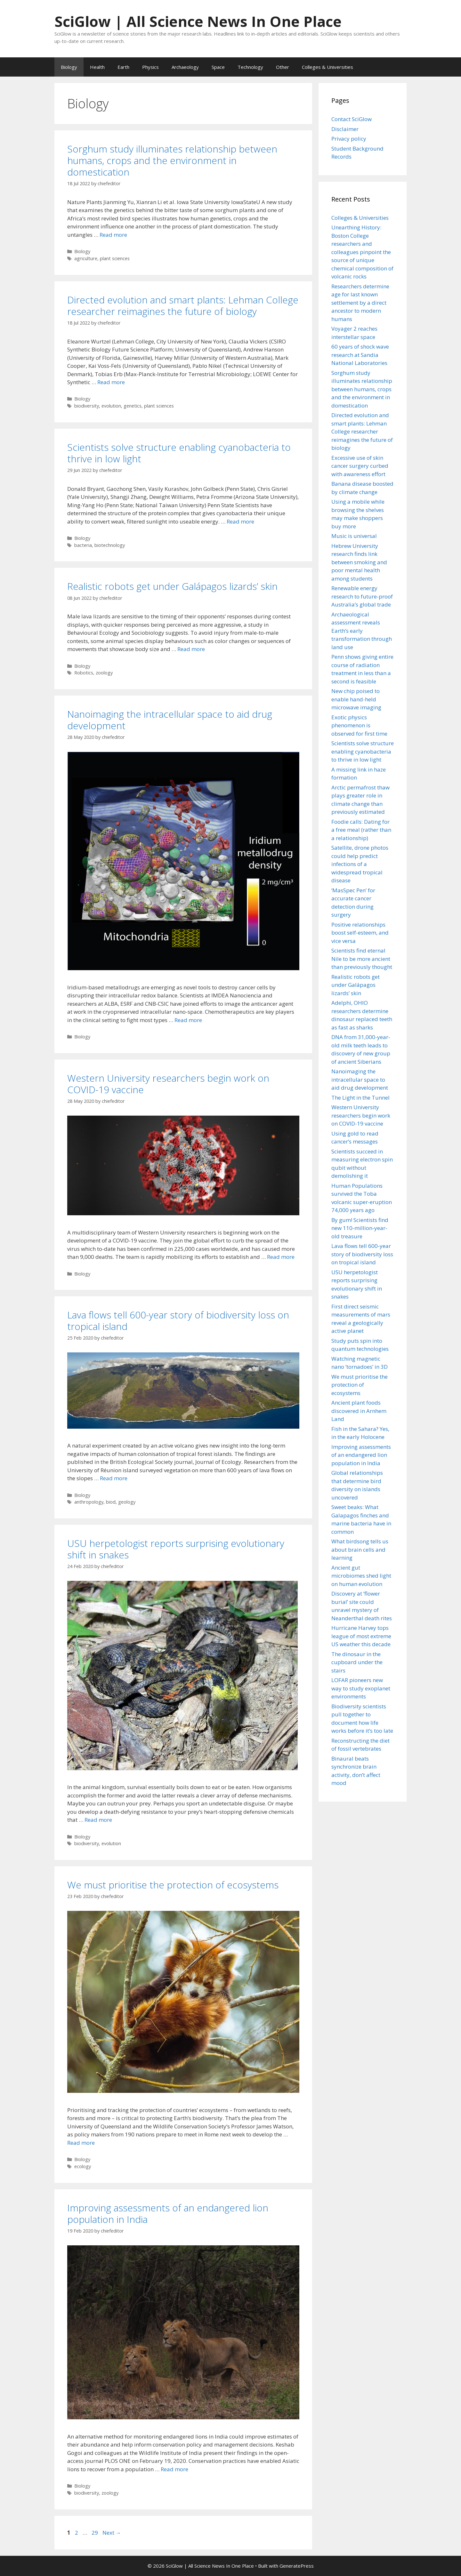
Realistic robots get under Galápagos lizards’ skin (172, 586)
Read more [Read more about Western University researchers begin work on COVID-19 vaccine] (281, 1256)
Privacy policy (348, 138)
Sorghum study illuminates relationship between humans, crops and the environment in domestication (172, 160)
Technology (250, 67)
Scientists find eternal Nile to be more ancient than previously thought (361, 958)
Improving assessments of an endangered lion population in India (167, 2213)
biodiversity (86, 406)
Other (282, 67)
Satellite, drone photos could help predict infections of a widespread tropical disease (359, 864)
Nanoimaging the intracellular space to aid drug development (169, 719)
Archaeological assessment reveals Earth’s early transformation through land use (361, 631)
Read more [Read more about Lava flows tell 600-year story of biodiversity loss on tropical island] (113, 1478)
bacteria (83, 545)
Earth (123, 67)
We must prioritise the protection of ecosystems (173, 1884)
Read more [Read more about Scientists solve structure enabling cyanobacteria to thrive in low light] (240, 521)
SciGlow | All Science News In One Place (198, 21)
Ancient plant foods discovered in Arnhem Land (358, 1411)
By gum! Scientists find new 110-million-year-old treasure (359, 1228)
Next (111, 2532)
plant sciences (115, 258)
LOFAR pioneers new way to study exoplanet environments (360, 1688)
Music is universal (354, 536)
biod (111, 1502)
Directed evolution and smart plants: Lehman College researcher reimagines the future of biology (182, 305)
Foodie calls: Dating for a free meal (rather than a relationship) (361, 830)
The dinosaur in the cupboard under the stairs (357, 1662)
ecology (82, 2166)
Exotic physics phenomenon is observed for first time (359, 725)
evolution (111, 406)
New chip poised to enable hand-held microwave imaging (356, 699)
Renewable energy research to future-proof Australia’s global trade (362, 596)
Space (218, 67)
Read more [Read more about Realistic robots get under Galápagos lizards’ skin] (191, 649)
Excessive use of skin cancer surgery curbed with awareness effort (359, 466)
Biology (69, 67)
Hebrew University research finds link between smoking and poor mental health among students (359, 562)
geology (126, 1502)
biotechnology (109, 545)
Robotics (83, 673)
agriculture (85, 258)
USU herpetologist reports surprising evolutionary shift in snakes (175, 1549)
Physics (150, 67)
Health (97, 67)
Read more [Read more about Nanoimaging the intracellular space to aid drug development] (188, 1020)
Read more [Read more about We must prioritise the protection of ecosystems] (81, 2142)
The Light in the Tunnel (360, 1097)
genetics (133, 406)
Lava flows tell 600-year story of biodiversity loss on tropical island (178, 1320)
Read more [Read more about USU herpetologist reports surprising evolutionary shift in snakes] (98, 1819)
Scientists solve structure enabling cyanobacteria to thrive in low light (179, 453)
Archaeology (185, 67)
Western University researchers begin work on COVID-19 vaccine (168, 1083)
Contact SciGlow (351, 119)
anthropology (88, 1502)
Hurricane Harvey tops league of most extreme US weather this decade (361, 1636)
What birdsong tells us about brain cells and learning (359, 1549)
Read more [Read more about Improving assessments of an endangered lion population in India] (174, 2469)
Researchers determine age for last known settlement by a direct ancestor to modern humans (360, 303)
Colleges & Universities (327, 67)
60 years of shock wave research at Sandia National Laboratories (360, 355)
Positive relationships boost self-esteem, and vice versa (360, 933)
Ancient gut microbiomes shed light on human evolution (361, 1576)
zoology (104, 673)
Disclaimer (345, 129)
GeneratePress (296, 2566)
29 (95, 2532)
